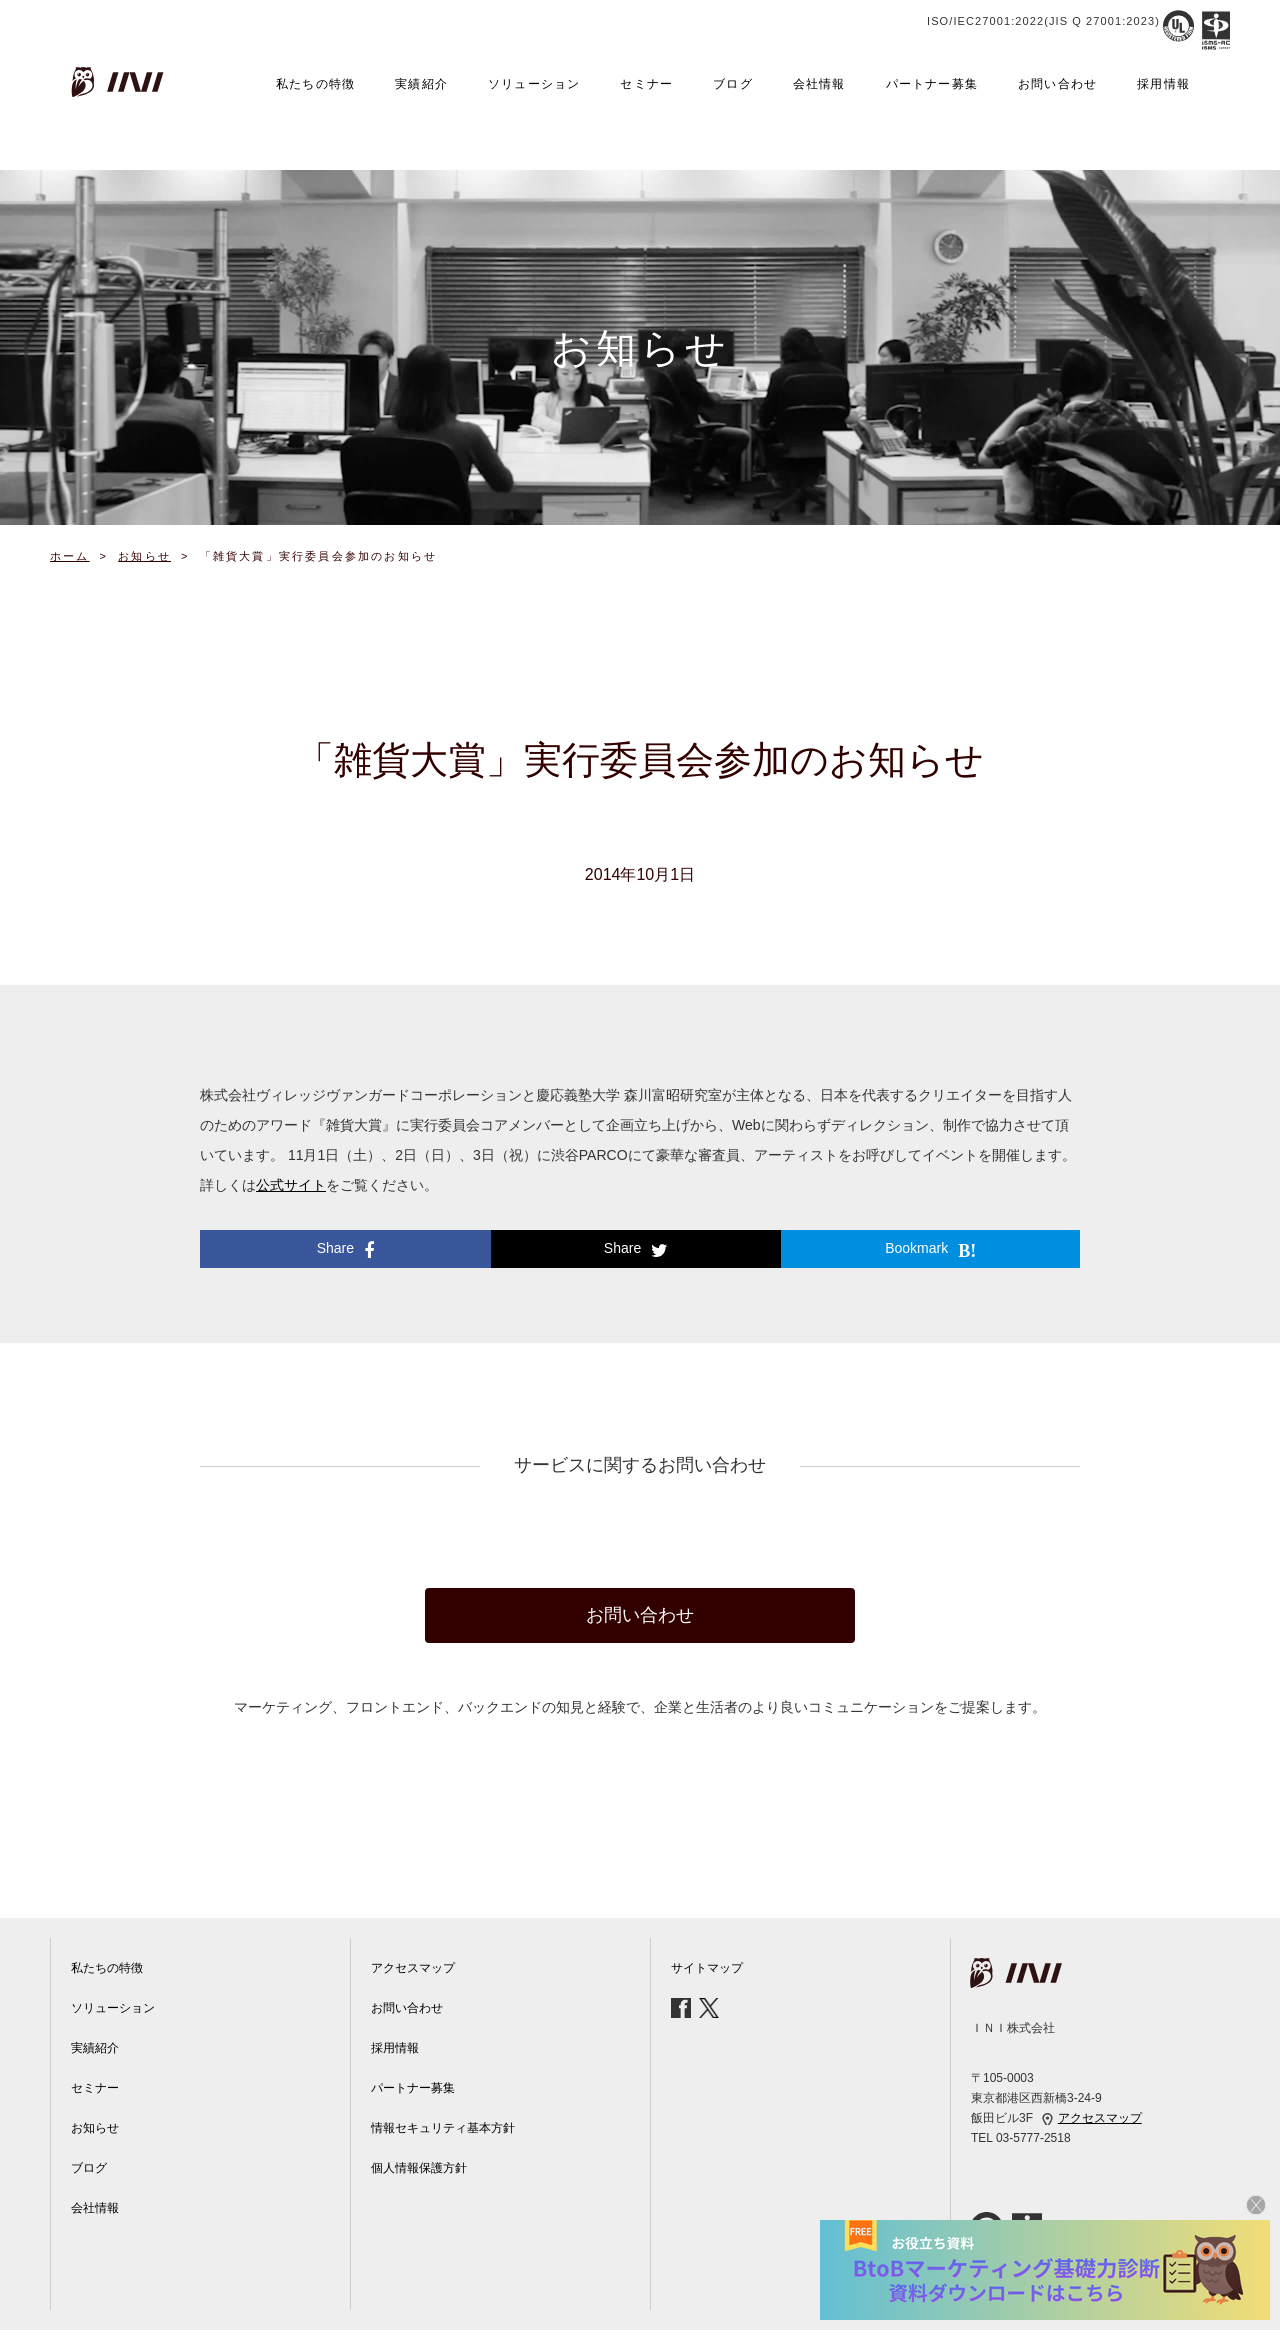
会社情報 (819, 84)
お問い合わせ (1057, 84)
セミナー (646, 84)
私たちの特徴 (315, 84)
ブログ (733, 84)
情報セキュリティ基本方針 (443, 2128)
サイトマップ (707, 1968)
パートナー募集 (932, 84)
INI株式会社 (120, 82)
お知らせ (95, 2128)
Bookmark (930, 1250)
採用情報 (1163, 84)
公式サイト (291, 1185)
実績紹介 (421, 84)
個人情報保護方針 (419, 2168)
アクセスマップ (413, 1968)
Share (345, 1250)
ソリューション (534, 84)
